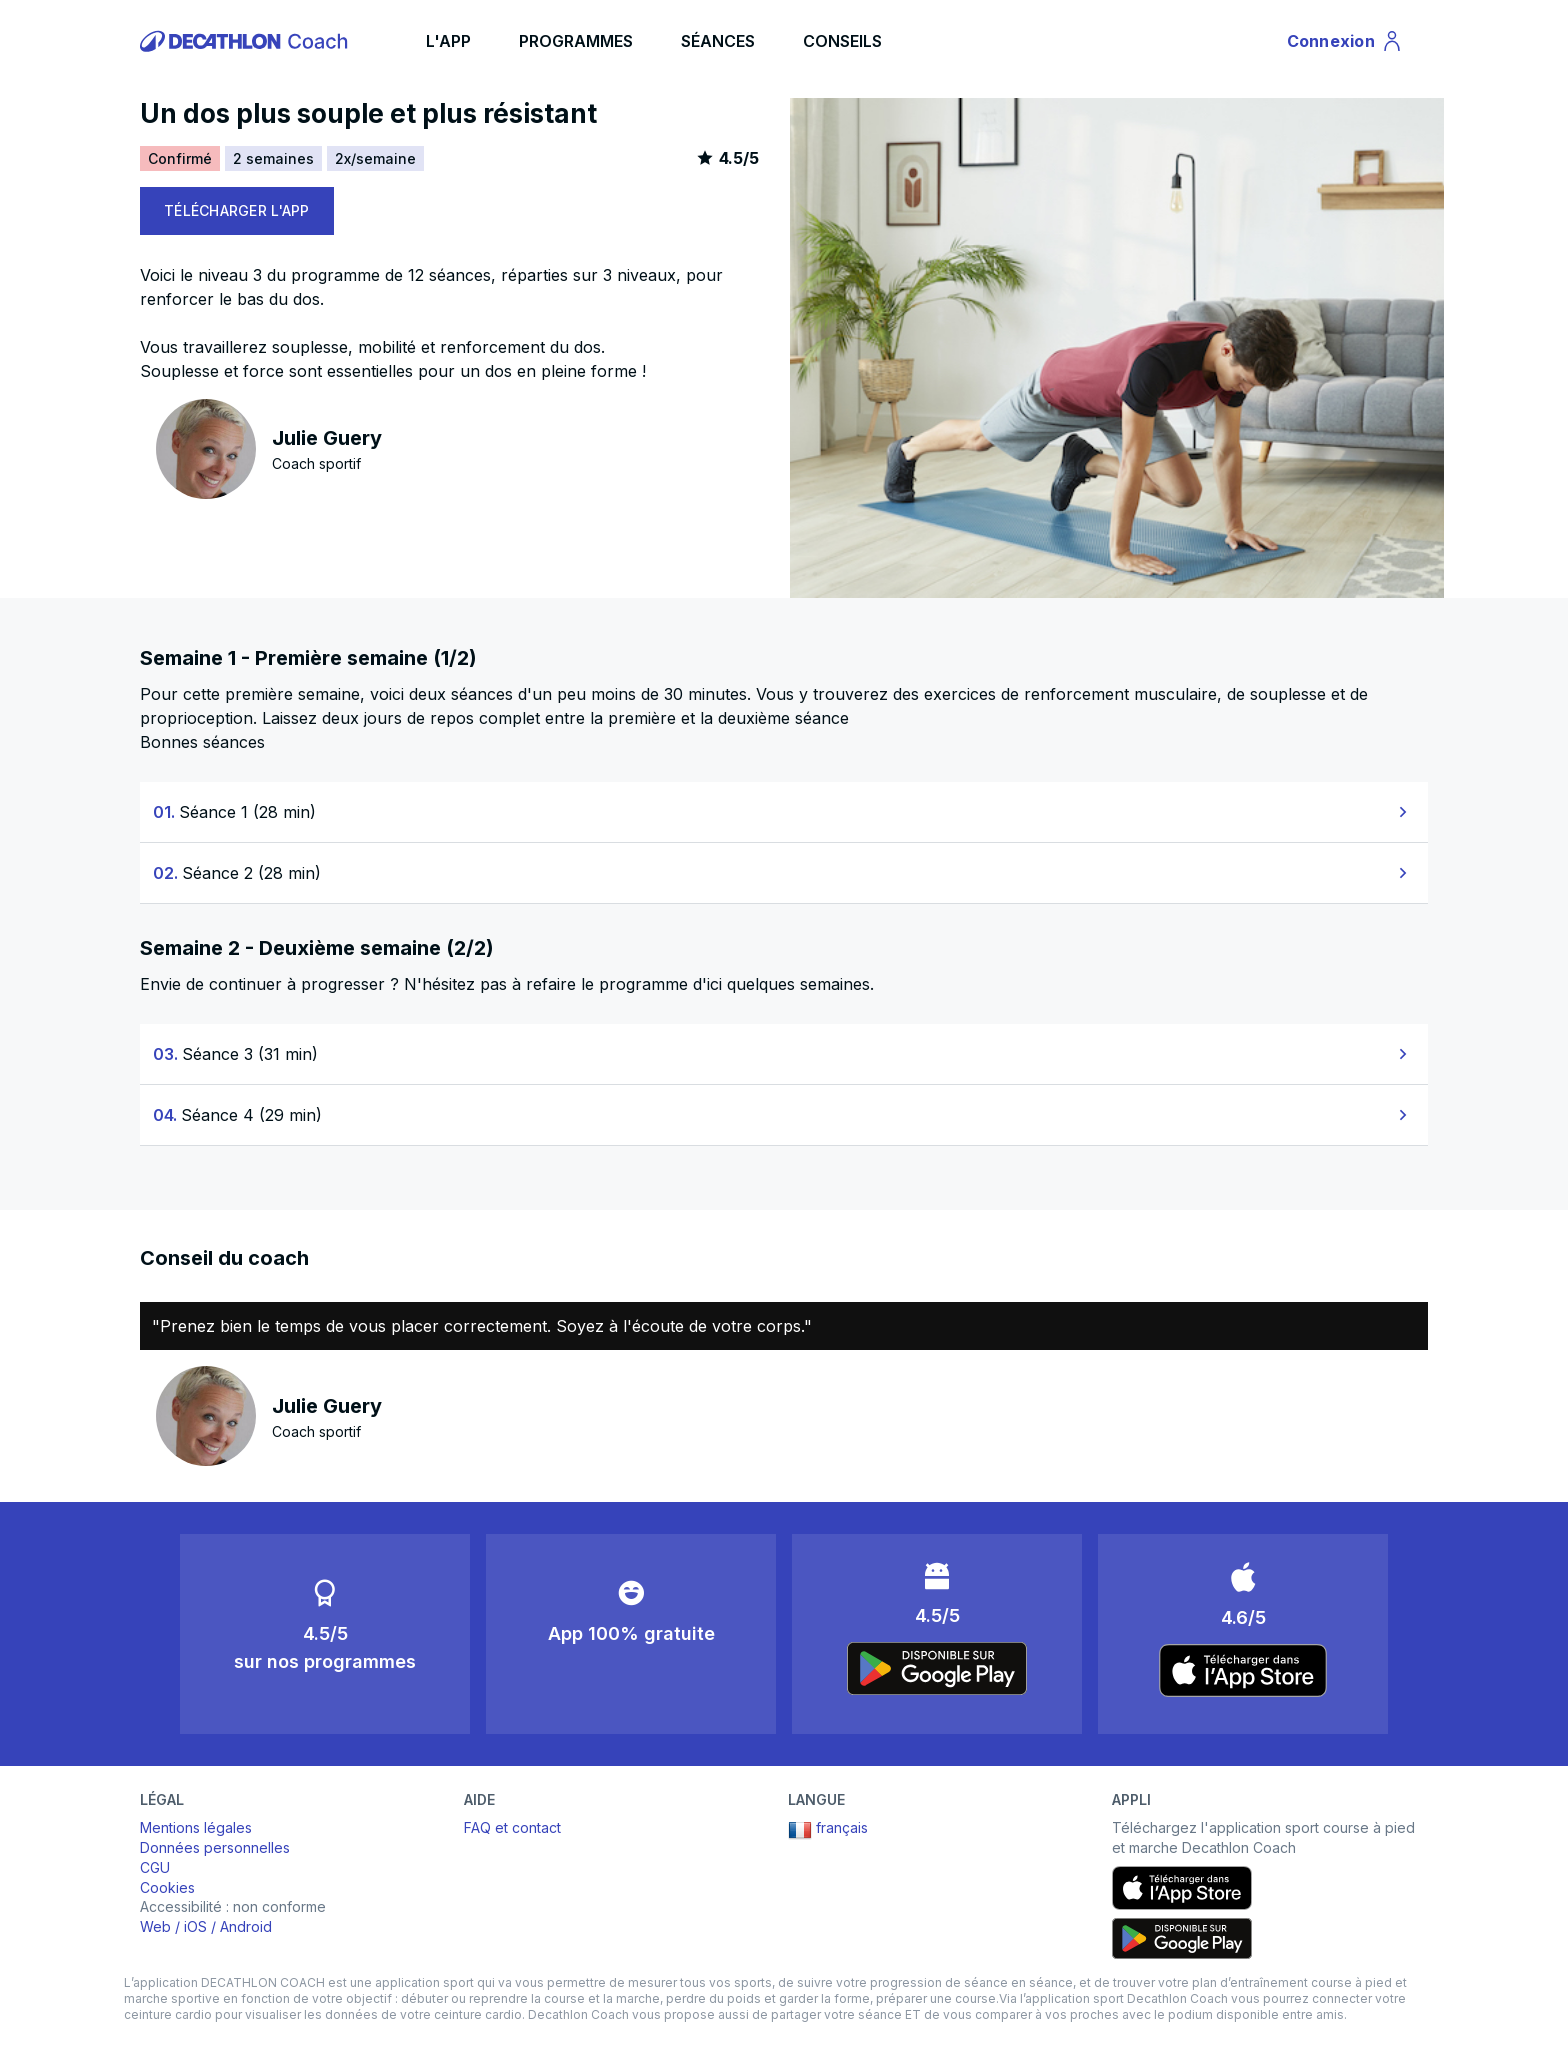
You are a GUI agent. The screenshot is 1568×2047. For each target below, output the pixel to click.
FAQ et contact (512, 1827)
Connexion (1345, 44)
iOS (195, 1926)
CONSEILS (842, 41)
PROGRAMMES (576, 41)
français (828, 1830)
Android (246, 1926)
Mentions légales (196, 1827)
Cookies (167, 1887)
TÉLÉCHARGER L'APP (237, 210)
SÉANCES (718, 41)
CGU (155, 1867)
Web (155, 1926)
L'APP (448, 41)
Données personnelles (215, 1847)
